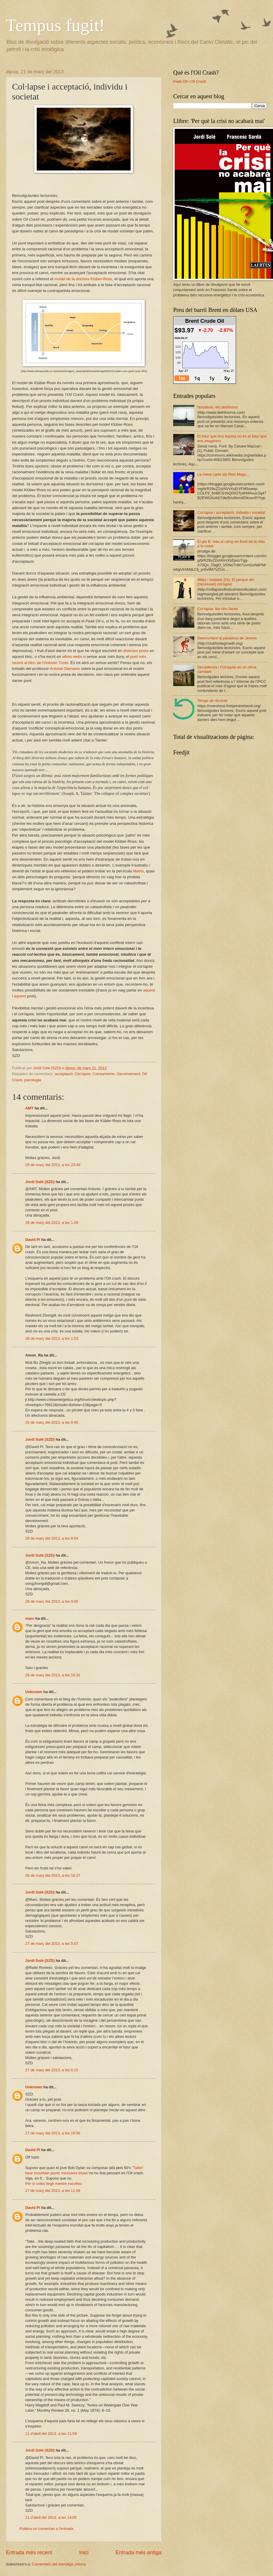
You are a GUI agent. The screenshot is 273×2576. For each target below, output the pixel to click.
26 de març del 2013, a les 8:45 (51, 1422)
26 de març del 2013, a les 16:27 (52, 1875)
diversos (130, 650)
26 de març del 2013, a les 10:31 (52, 1675)
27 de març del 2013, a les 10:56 (52, 2133)
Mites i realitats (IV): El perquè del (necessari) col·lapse (225, 581)
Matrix (138, 871)
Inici (83, 2552)
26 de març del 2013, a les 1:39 (51, 1222)
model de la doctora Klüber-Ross (83, 279)
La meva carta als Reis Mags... (223, 474)
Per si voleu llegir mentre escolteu (53, 2183)
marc (29, 1618)
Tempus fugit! (55, 25)
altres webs (72, 656)
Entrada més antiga (138, 2552)
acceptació (64, 1074)
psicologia (32, 1080)
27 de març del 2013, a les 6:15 (51, 2070)
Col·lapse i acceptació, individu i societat (231, 512)
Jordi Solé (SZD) (40, 1182)
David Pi (32, 1239)
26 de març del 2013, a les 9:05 (51, 1601)
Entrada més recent (29, 2552)
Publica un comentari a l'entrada (46, 2528)
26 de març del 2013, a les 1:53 (51, 1338)
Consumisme (104, 1074)
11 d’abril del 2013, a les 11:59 (51, 2433)
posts (144, 650)
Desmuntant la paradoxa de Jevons (227, 638)
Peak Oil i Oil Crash (189, 81)
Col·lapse (83, 1074)
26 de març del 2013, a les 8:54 (51, 1538)
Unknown (33, 1692)
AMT (29, 1108)
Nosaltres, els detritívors (217, 407)
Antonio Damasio (65, 668)
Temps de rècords (212, 700)
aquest (148, 990)
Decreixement (128, 1074)
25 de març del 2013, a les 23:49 (52, 1165)
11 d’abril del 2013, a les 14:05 (51, 2517)
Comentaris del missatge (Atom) (59, 2564)
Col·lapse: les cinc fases (217, 609)
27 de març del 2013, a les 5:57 (51, 1943)
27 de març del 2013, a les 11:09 (52, 2190)
